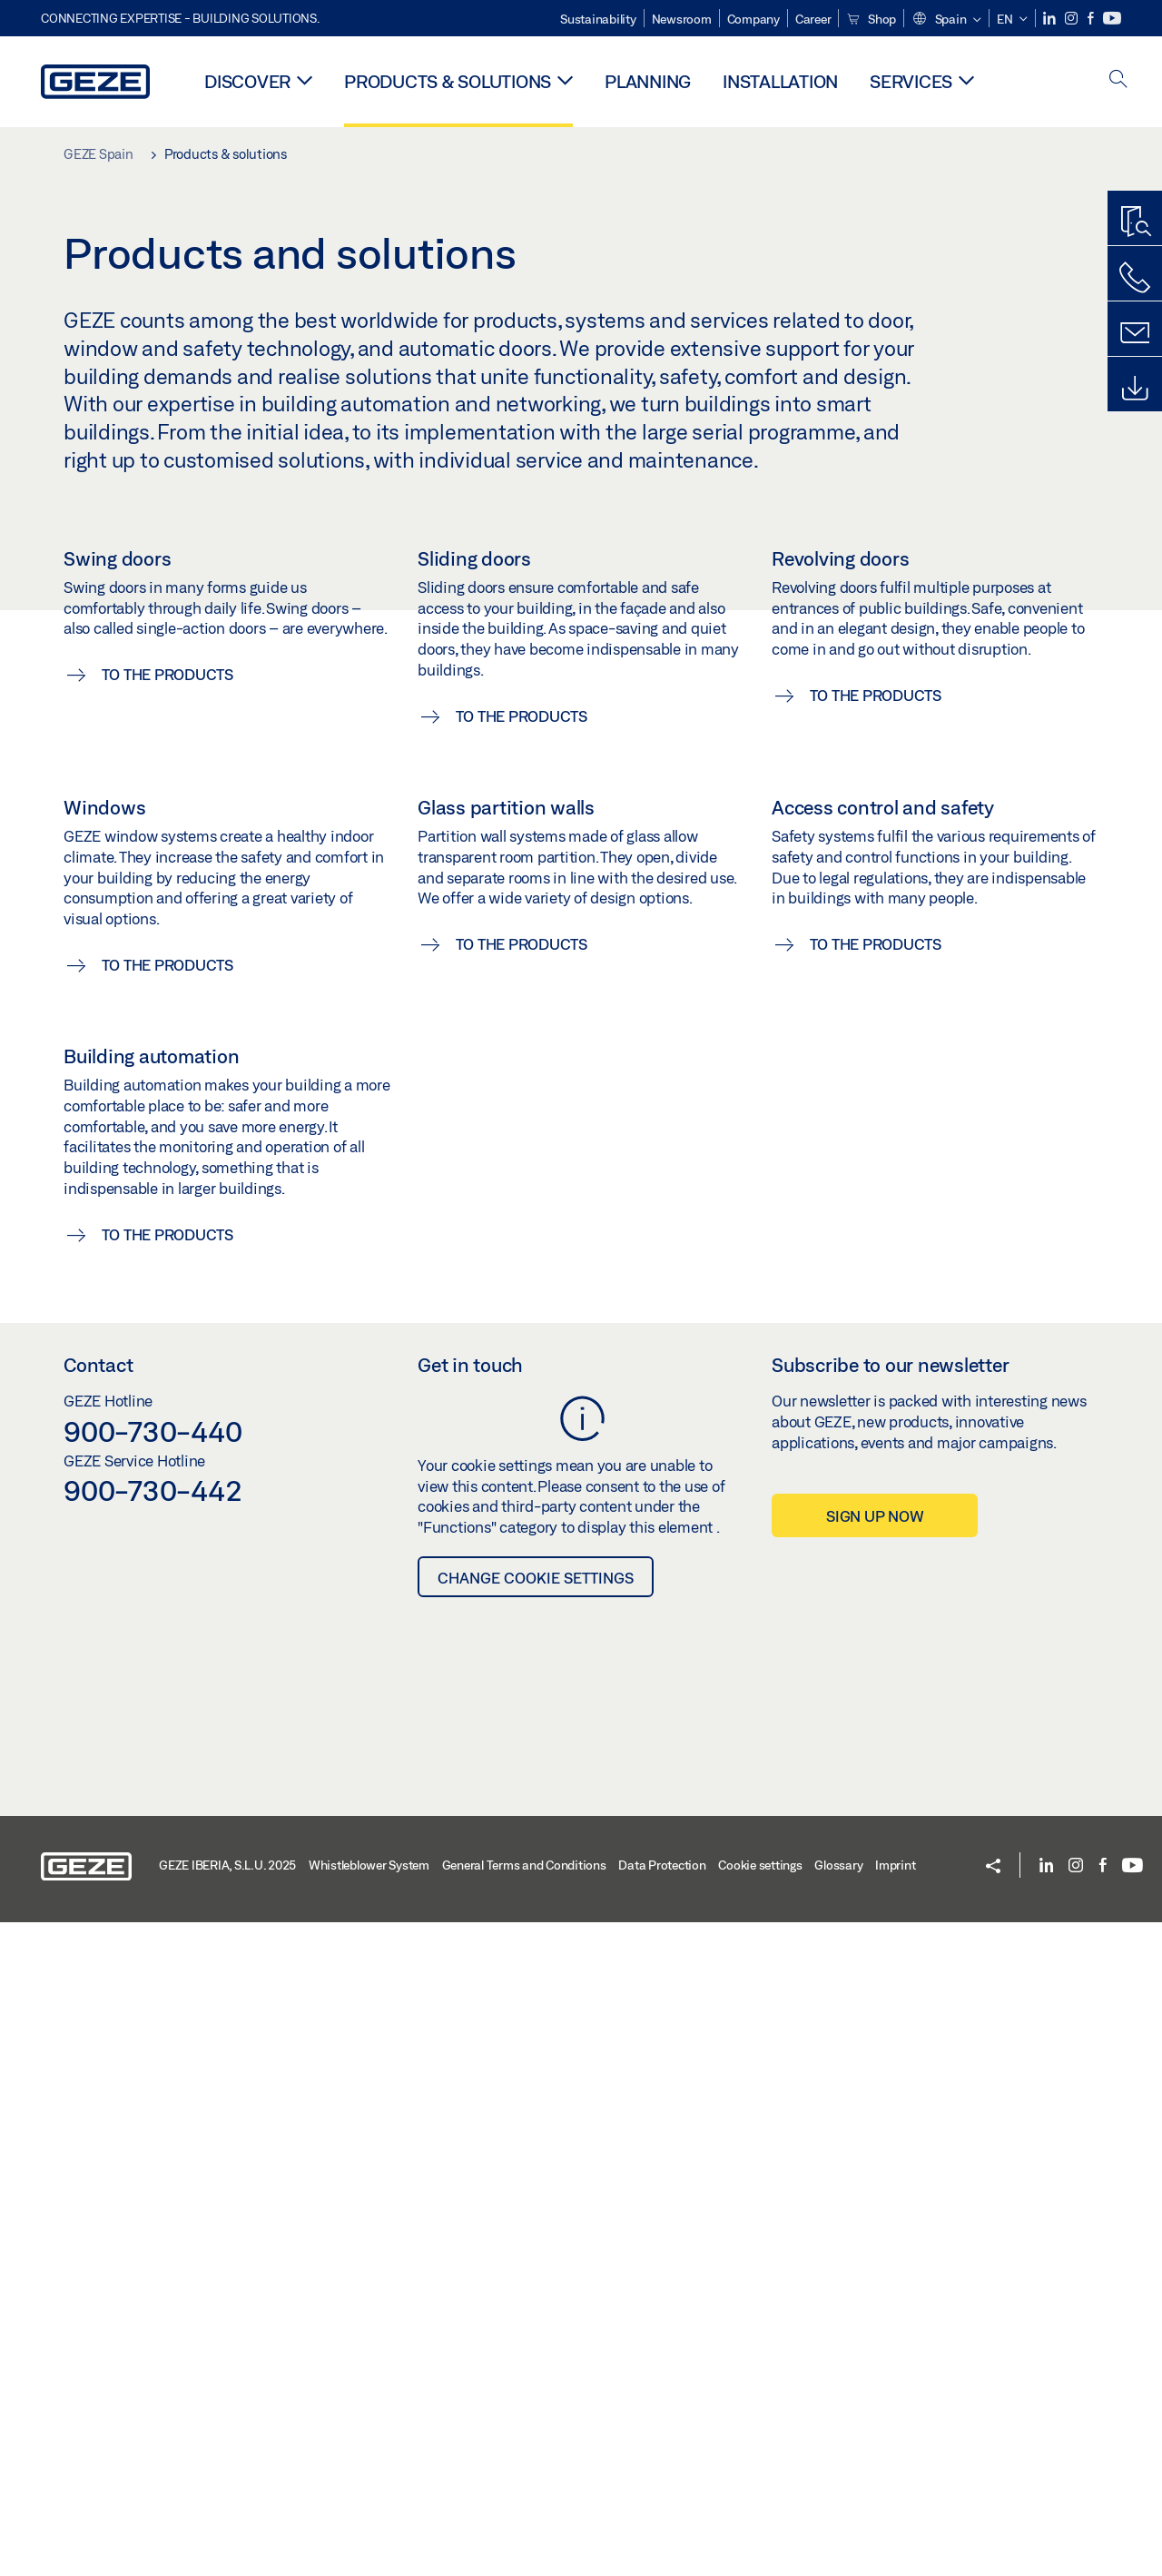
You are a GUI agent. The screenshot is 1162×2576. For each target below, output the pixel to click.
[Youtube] (1112, 18)
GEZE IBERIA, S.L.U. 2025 (227, 2519)
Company (753, 19)
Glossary (838, 2519)
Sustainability (598, 19)
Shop (871, 19)
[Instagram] (1072, 18)
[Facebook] (1092, 18)
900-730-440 (152, 2084)
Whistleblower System (369, 2519)
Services (911, 81)
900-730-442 (152, 2143)
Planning (648, 81)
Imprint (895, 2519)
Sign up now (874, 2169)
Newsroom (682, 19)
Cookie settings (760, 2519)
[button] (946, 20)
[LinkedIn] (1051, 18)
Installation (780, 81)
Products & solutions (447, 81)
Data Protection (661, 2519)
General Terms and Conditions (524, 2519)
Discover (247, 81)
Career (813, 19)
